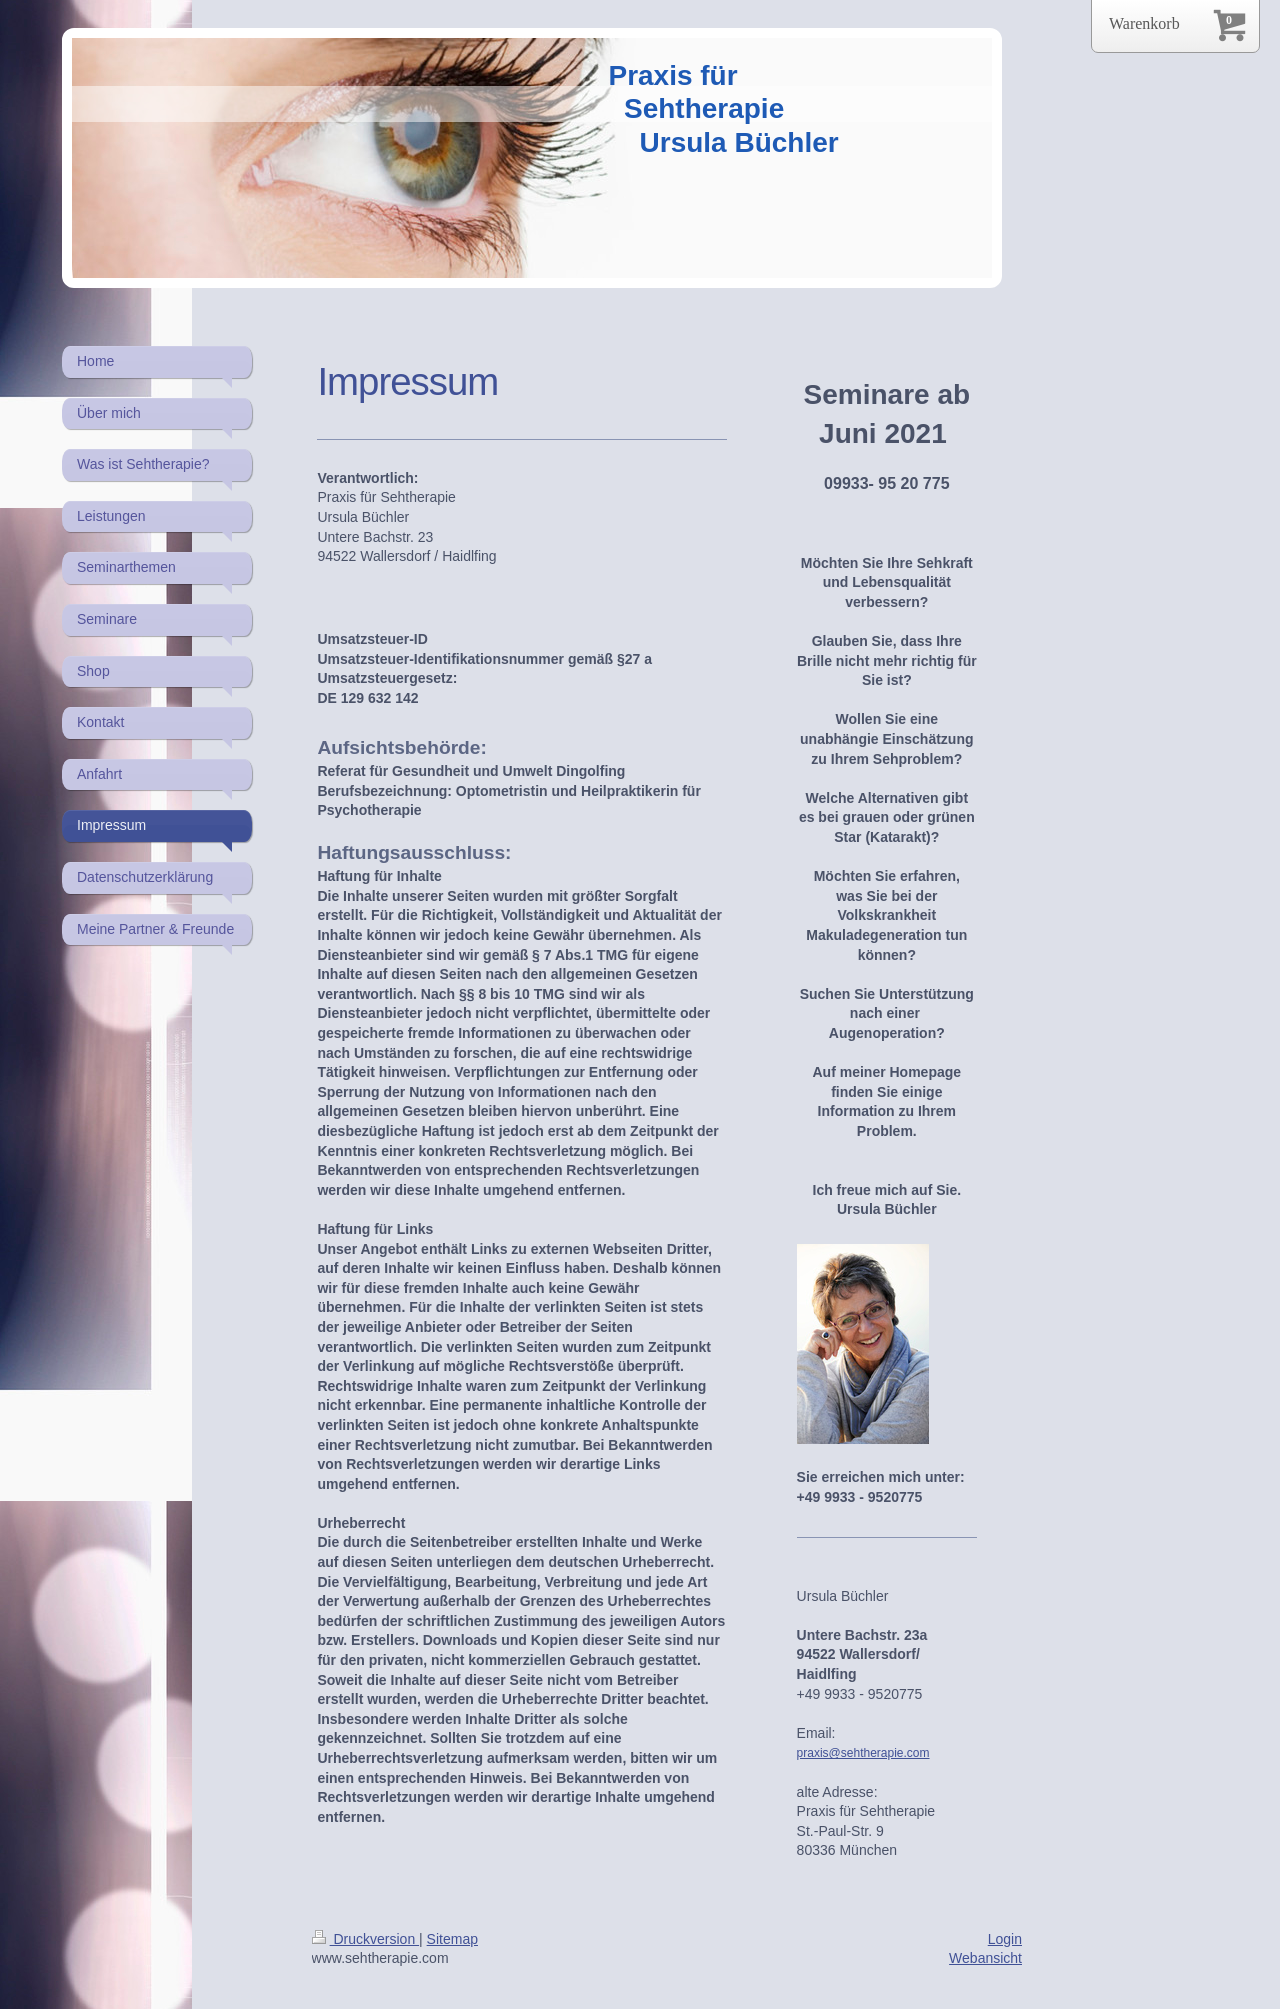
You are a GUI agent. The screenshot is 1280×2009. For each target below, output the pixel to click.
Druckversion (365, 1939)
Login (1005, 1939)
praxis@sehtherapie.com (863, 1753)
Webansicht (985, 1958)
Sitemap (452, 1939)
